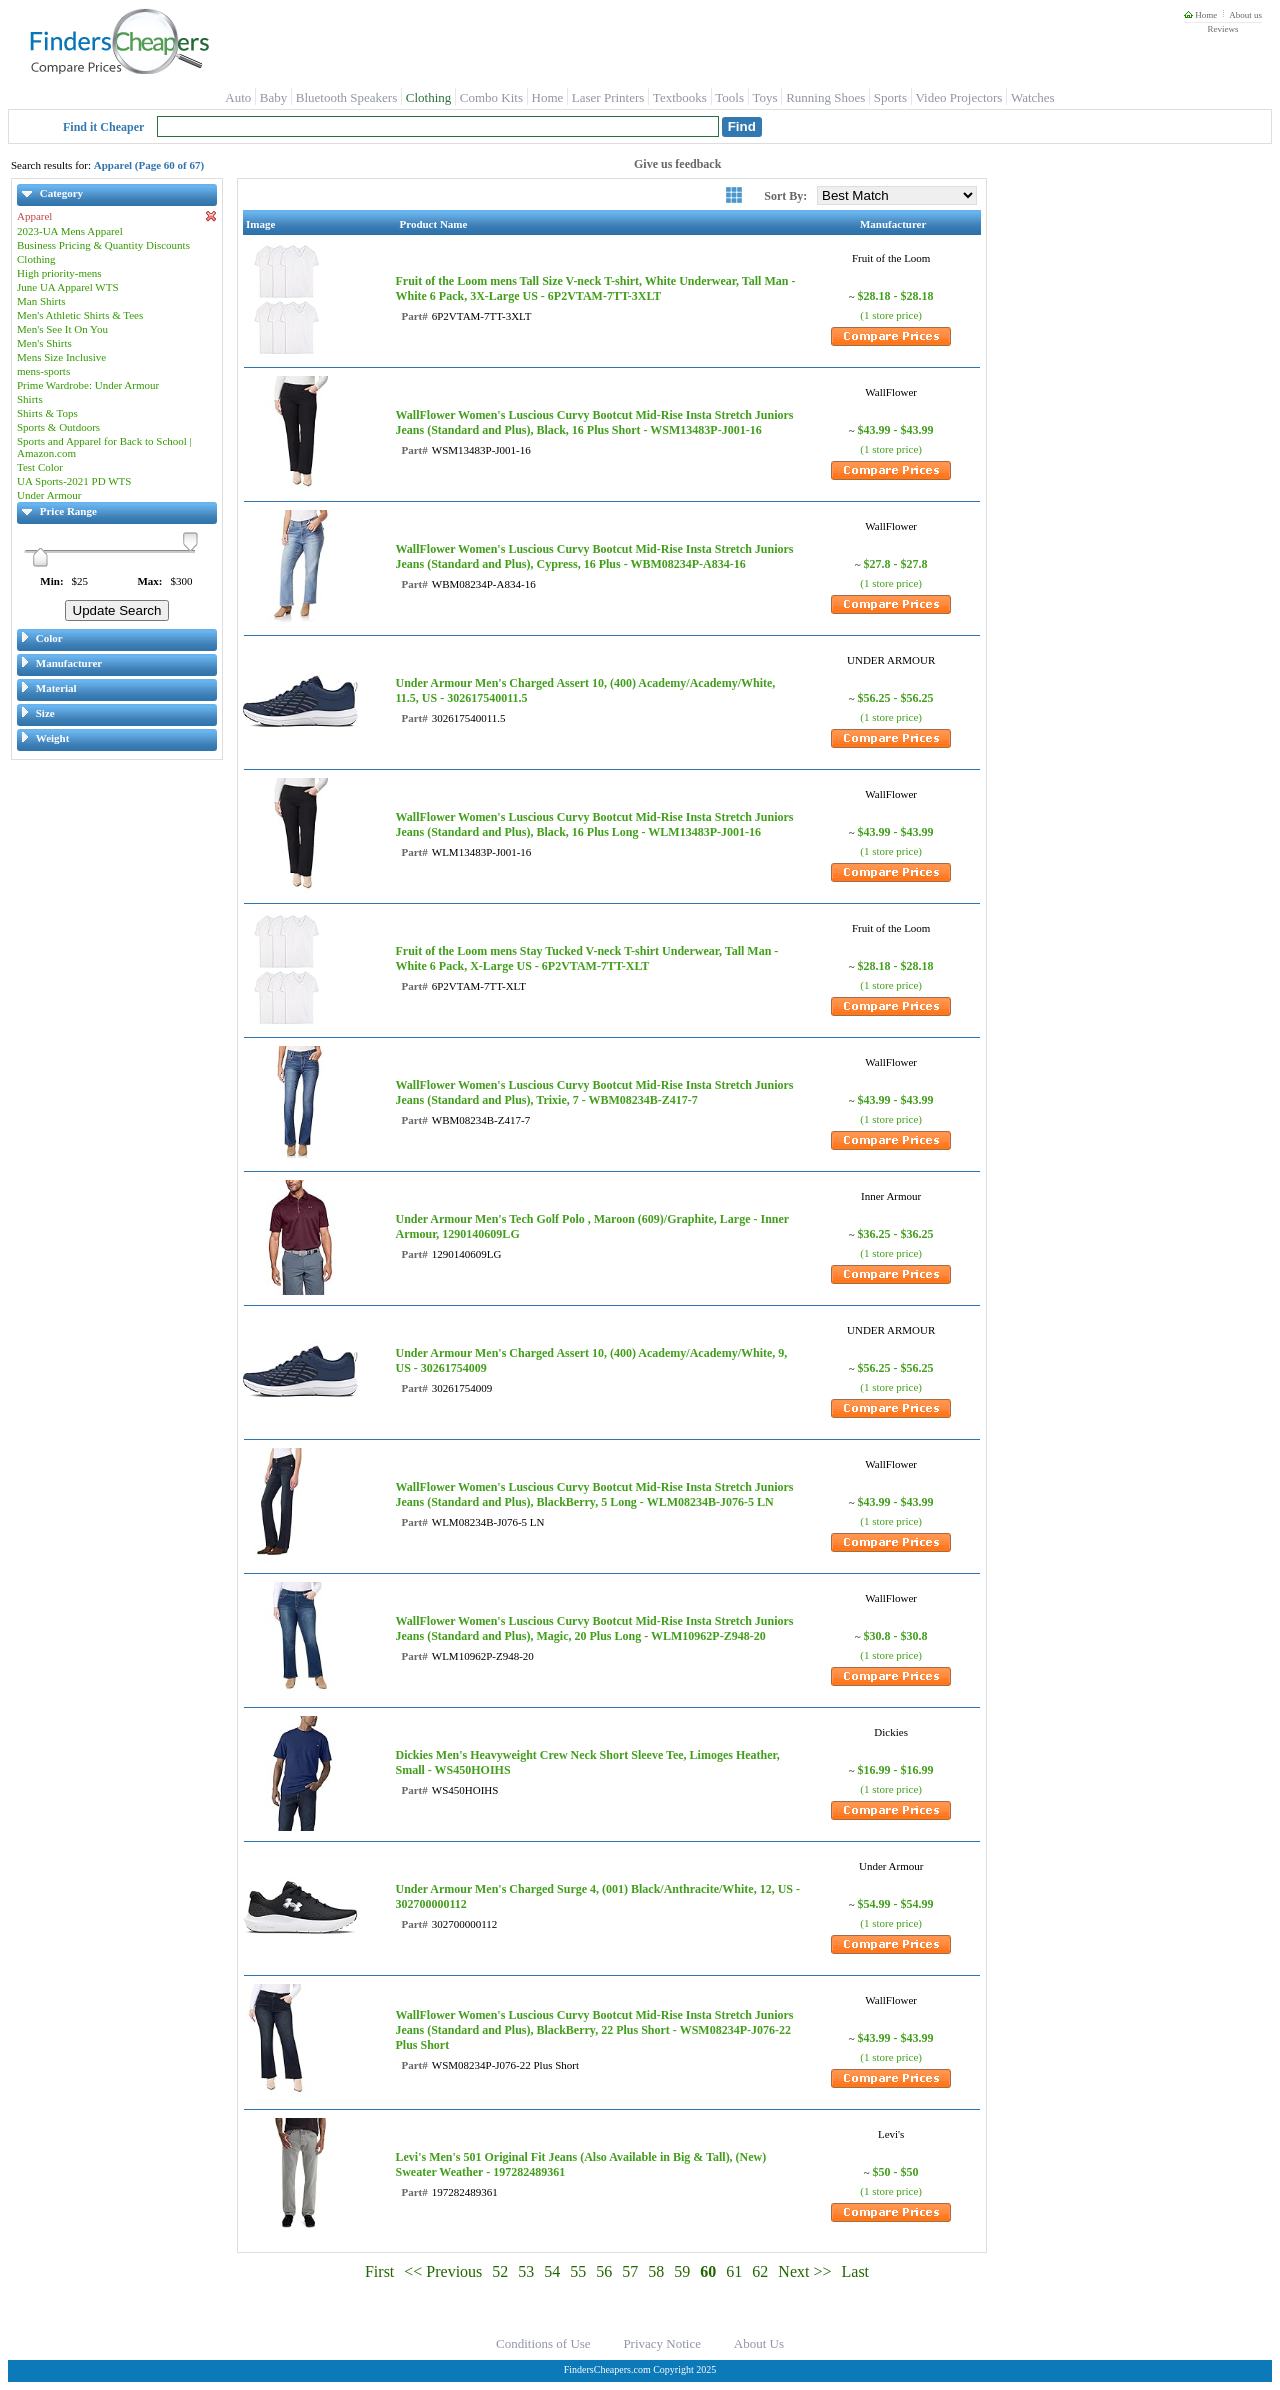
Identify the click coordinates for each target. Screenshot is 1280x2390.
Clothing (429, 97)
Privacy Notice (662, 2343)
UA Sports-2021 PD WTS (74, 481)
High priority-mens (59, 273)
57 (630, 2271)
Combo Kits (491, 97)
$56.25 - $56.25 (896, 698)
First (379, 2271)
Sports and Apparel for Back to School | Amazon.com (104, 447)
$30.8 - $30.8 (896, 1636)
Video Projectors (958, 97)
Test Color (40, 467)
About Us (759, 2343)
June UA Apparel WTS (68, 287)
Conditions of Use (543, 2343)
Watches (1033, 97)
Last (856, 2271)
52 (500, 2271)
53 (526, 2271)
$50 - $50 (896, 2172)
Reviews (1222, 29)
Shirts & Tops (47, 413)
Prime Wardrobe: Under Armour (88, 385)
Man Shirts (41, 301)
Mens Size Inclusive (61, 357)
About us (1245, 15)
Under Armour (49, 495)
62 (760, 2271)
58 (656, 2271)
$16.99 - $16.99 (896, 1770)
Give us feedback (677, 164)
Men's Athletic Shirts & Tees (80, 315)
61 (734, 2271)
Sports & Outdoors (58, 427)
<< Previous (443, 2271)
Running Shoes (825, 97)
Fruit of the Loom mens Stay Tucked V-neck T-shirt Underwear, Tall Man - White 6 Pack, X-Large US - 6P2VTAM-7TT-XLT (586, 958)
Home (1200, 15)
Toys (765, 97)
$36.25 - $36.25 (896, 1234)
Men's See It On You (62, 329)
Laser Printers (608, 97)
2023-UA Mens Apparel (70, 231)
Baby (273, 97)
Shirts (30, 399)
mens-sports (43, 371)
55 (578, 2271)
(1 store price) (891, 315)
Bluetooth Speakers (346, 97)
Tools (729, 97)
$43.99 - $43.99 (896, 430)
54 (552, 2271)
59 (682, 2271)
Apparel (117, 216)
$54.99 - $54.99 (896, 1904)
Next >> (804, 2271)
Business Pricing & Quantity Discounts (103, 245)
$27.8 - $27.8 (896, 564)
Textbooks (680, 97)
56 (604, 2271)
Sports (890, 97)
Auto (238, 97)
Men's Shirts (44, 343)
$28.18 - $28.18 (896, 296)
